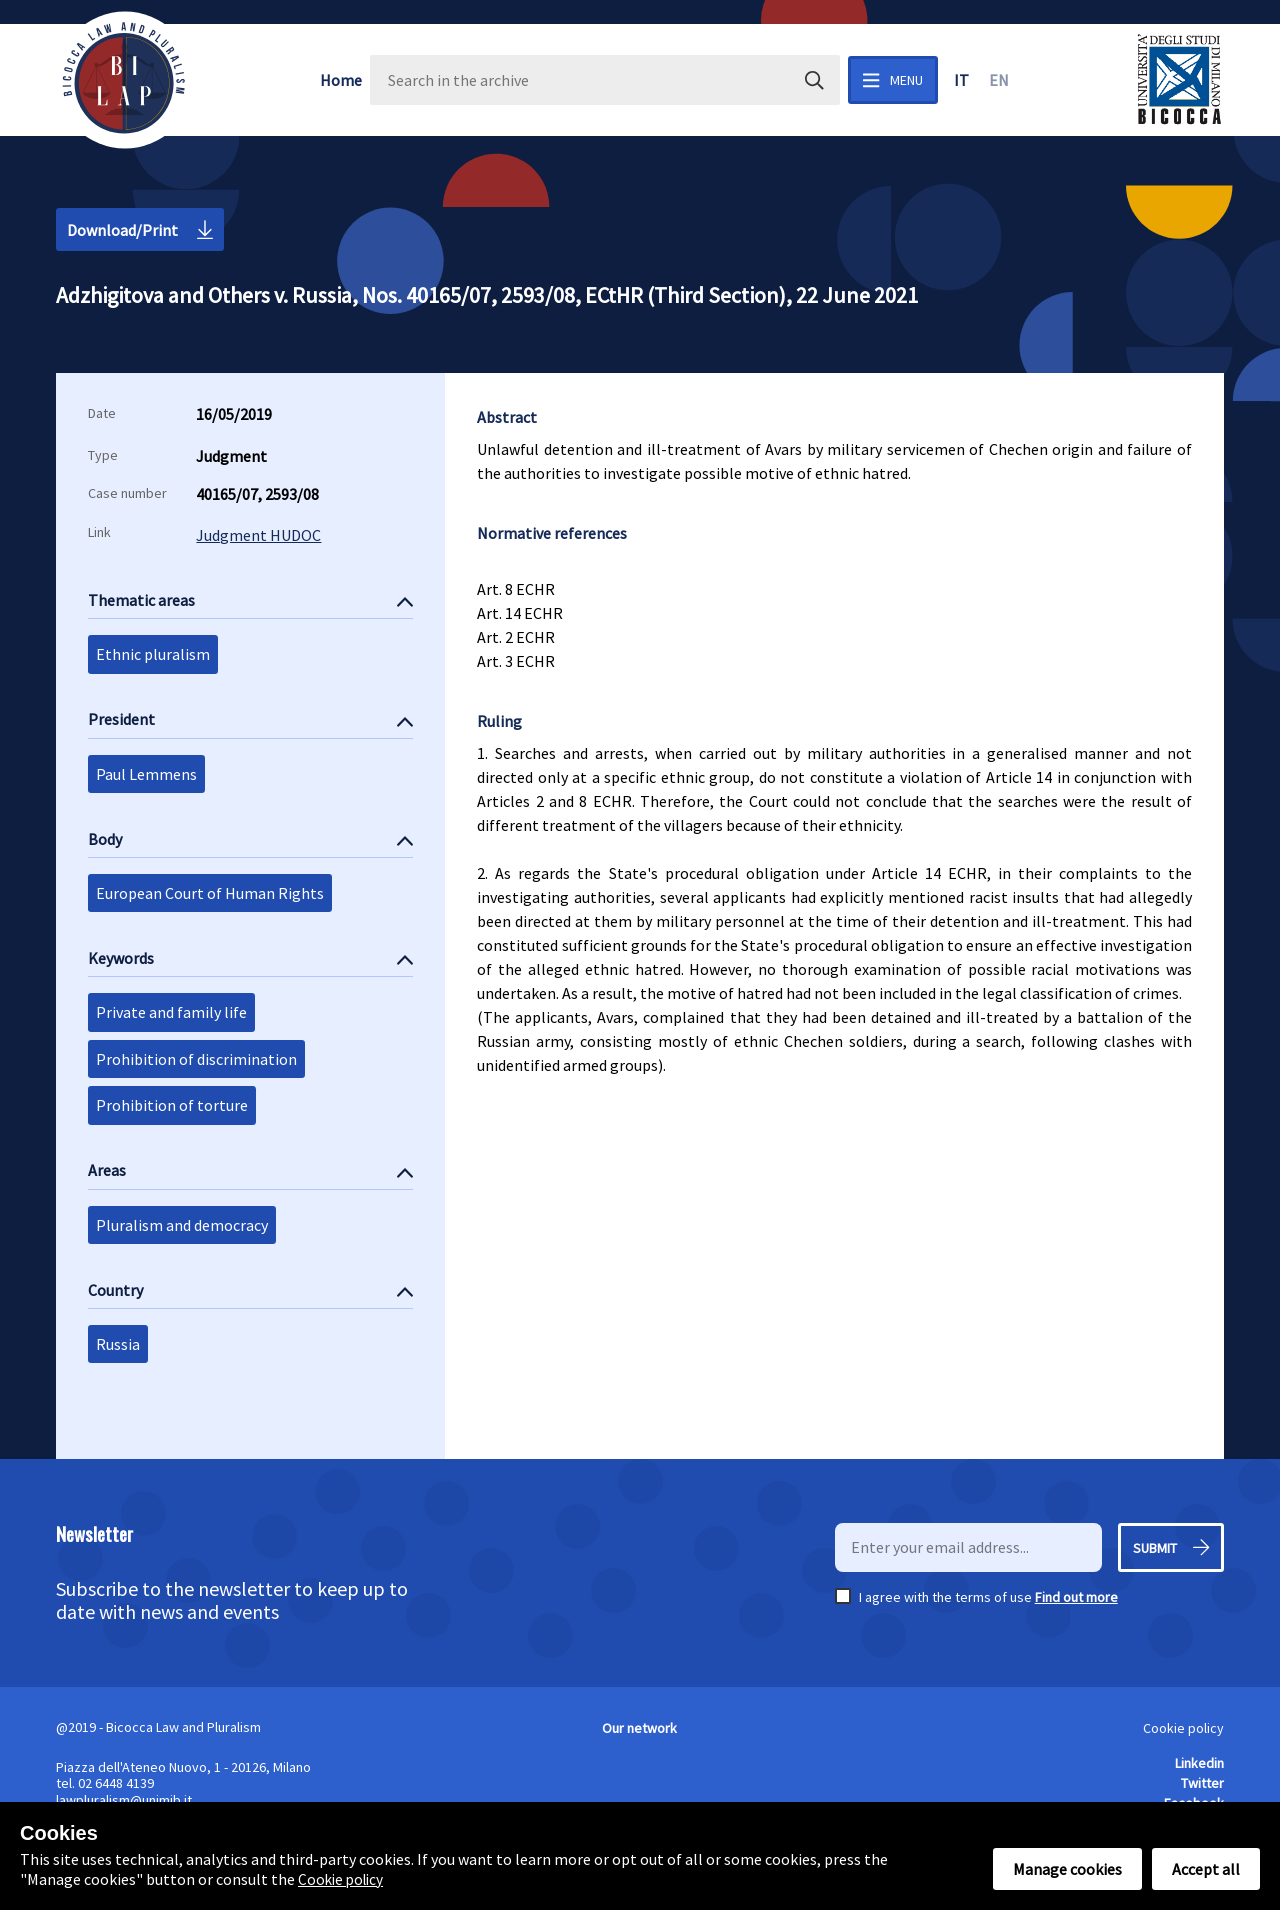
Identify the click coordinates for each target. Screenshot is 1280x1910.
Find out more (1076, 1597)
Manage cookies (1067, 1869)
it (961, 80)
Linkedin (1199, 1763)
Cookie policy (1183, 1728)
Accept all (1206, 1869)
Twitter (1202, 1783)
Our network (639, 1728)
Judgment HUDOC (258, 535)
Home (341, 80)
